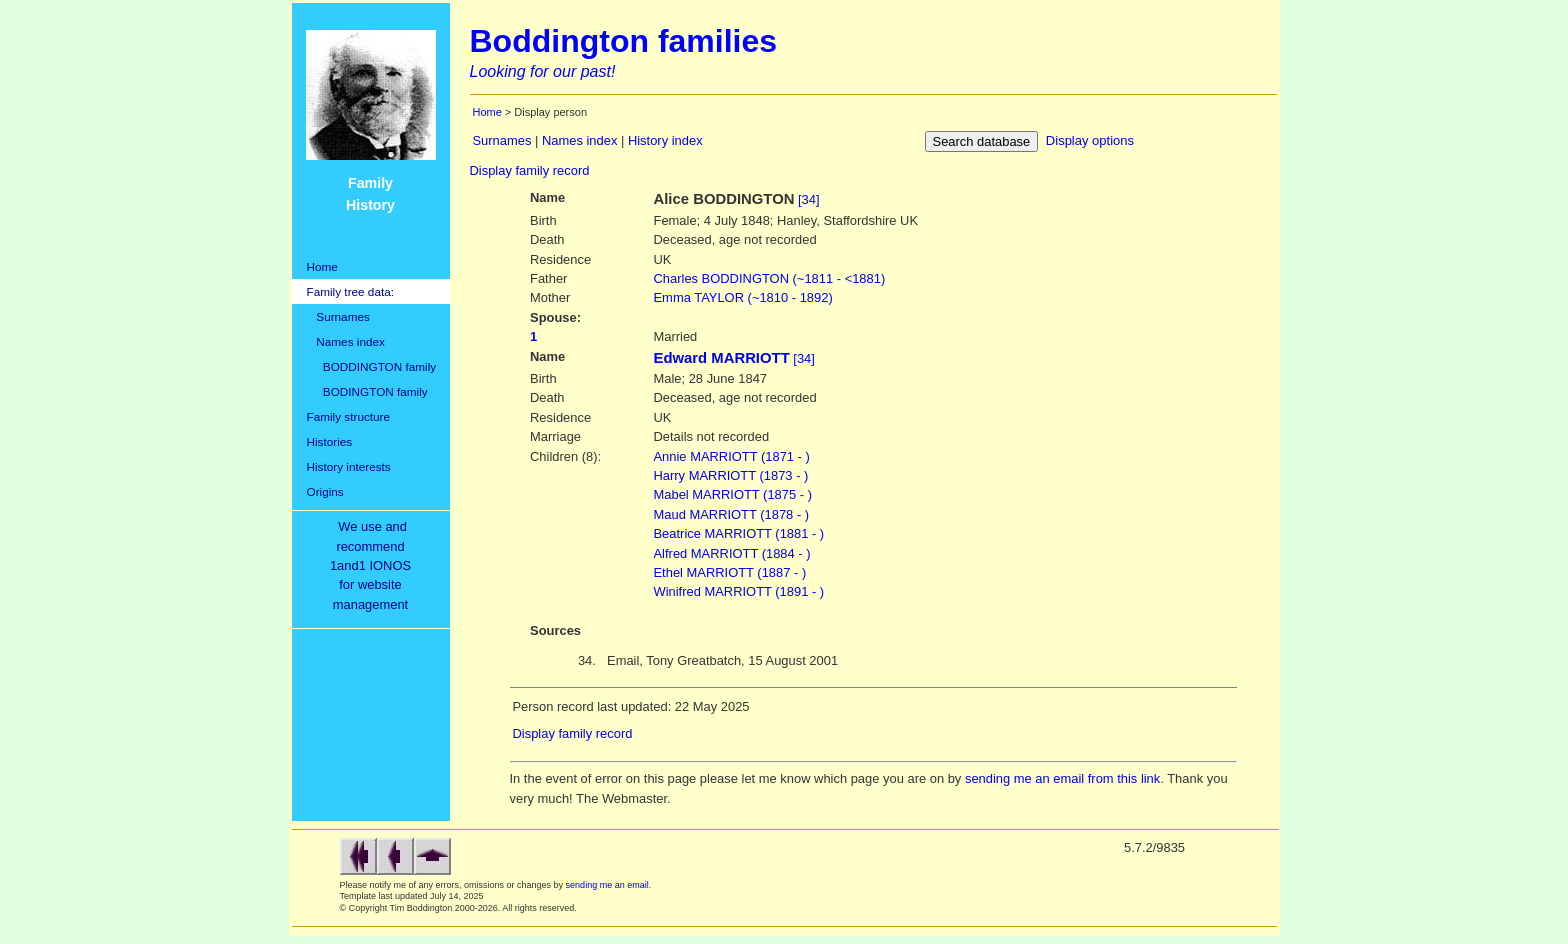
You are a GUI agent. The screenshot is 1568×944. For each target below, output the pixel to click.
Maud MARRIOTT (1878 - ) (732, 514)
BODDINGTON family (372, 366)
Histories (330, 441)
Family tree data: (351, 291)
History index (665, 140)
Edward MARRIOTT (722, 358)
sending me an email (607, 885)
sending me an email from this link (1062, 778)
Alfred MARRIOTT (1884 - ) (732, 553)
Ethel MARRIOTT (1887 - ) (730, 572)
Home (322, 266)
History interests (349, 466)
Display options (1090, 140)
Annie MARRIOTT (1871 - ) (732, 456)
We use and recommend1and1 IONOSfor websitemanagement (374, 565)
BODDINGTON (770, 278)
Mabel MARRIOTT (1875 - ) (733, 494)
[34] (809, 199)
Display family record (530, 170)
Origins (325, 491)
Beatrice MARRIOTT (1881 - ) (739, 533)
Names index (346, 341)
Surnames (338, 316)
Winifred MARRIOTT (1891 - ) (739, 591)
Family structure (349, 416)
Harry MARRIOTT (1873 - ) (731, 475)
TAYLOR (743, 297)
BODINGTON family (367, 391)
